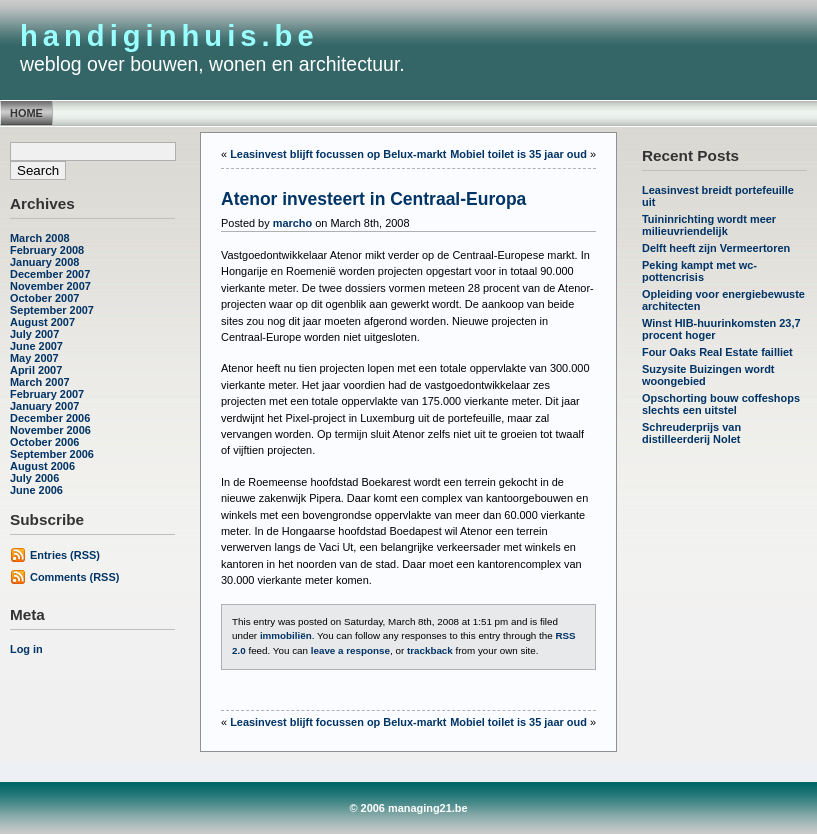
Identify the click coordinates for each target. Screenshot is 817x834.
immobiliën (286, 635)
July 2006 (34, 478)
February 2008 (47, 250)
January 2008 (44, 262)
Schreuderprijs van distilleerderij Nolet (691, 433)
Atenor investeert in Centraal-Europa (373, 199)
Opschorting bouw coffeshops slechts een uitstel (721, 404)
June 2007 (36, 346)
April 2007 (36, 370)
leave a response (350, 650)
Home (26, 113)
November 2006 (50, 430)
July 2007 (34, 334)
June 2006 (36, 490)
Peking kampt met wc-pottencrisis (699, 271)
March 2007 (40, 382)
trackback (430, 650)
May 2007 (34, 358)
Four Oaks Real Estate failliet (717, 352)
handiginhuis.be (169, 36)
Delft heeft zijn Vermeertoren (716, 248)
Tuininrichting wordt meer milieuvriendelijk (709, 225)
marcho (293, 223)
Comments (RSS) (74, 577)
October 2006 (44, 442)
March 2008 (40, 238)
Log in (26, 649)
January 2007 (44, 406)
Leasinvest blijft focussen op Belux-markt (338, 154)
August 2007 (42, 322)
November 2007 (50, 286)
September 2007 (52, 310)
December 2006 (50, 418)
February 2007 (47, 394)
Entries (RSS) (65, 555)
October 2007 (44, 298)
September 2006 (52, 454)
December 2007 (50, 274)
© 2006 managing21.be (408, 808)
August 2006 (42, 466)
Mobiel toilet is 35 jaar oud (518, 154)
